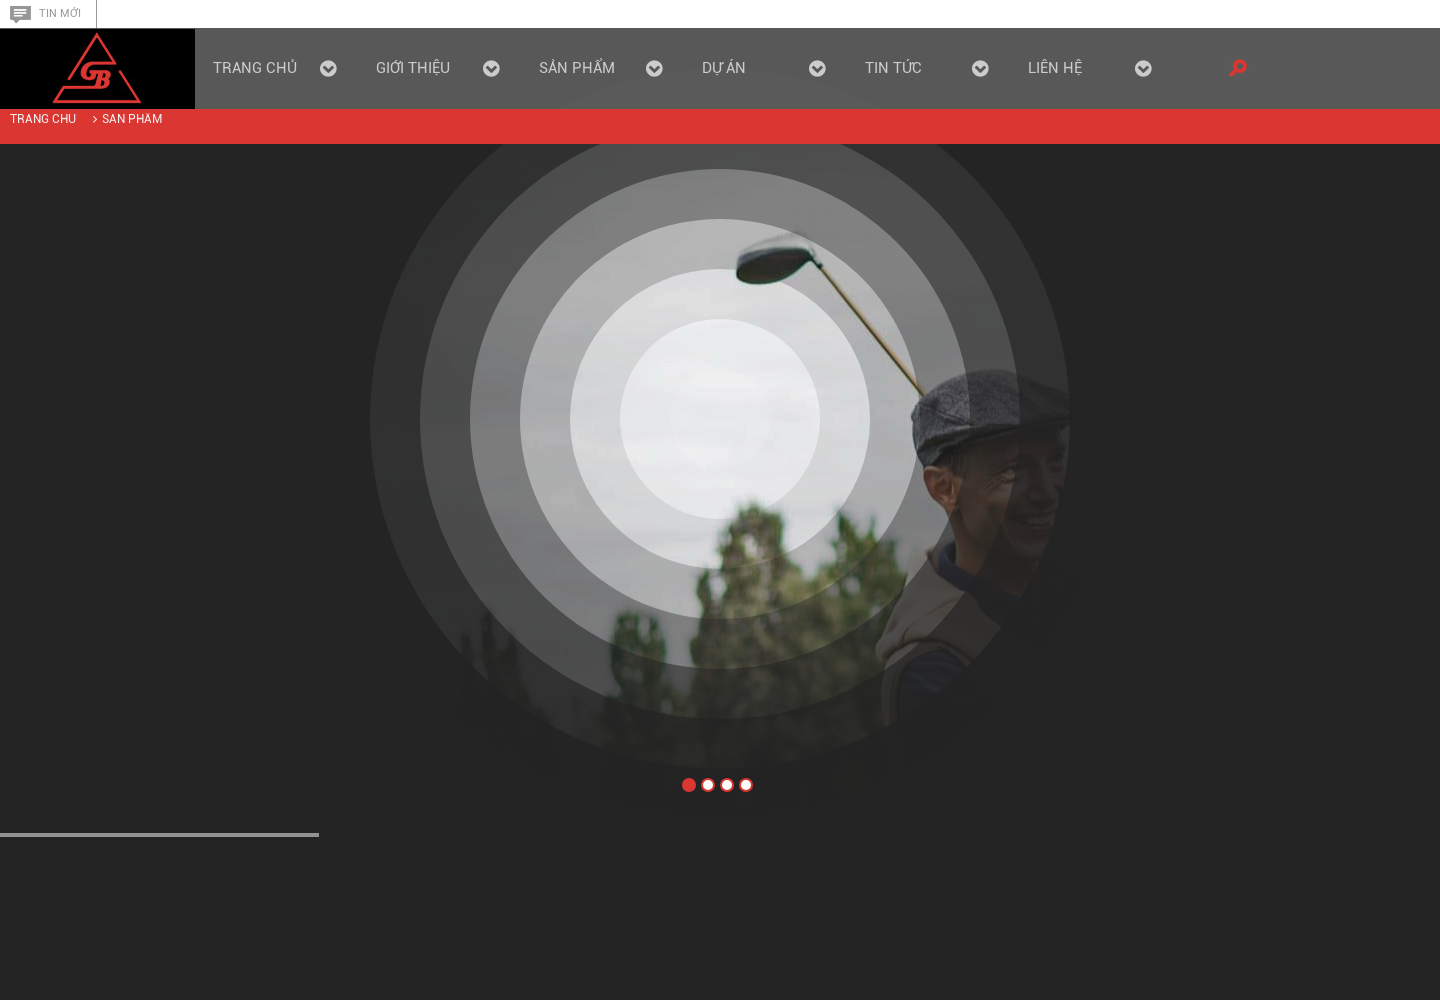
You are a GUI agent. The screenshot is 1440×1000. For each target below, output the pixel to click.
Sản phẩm (132, 119)
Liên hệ (1089, 68)
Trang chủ (274, 68)
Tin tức (926, 68)
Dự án (763, 68)
